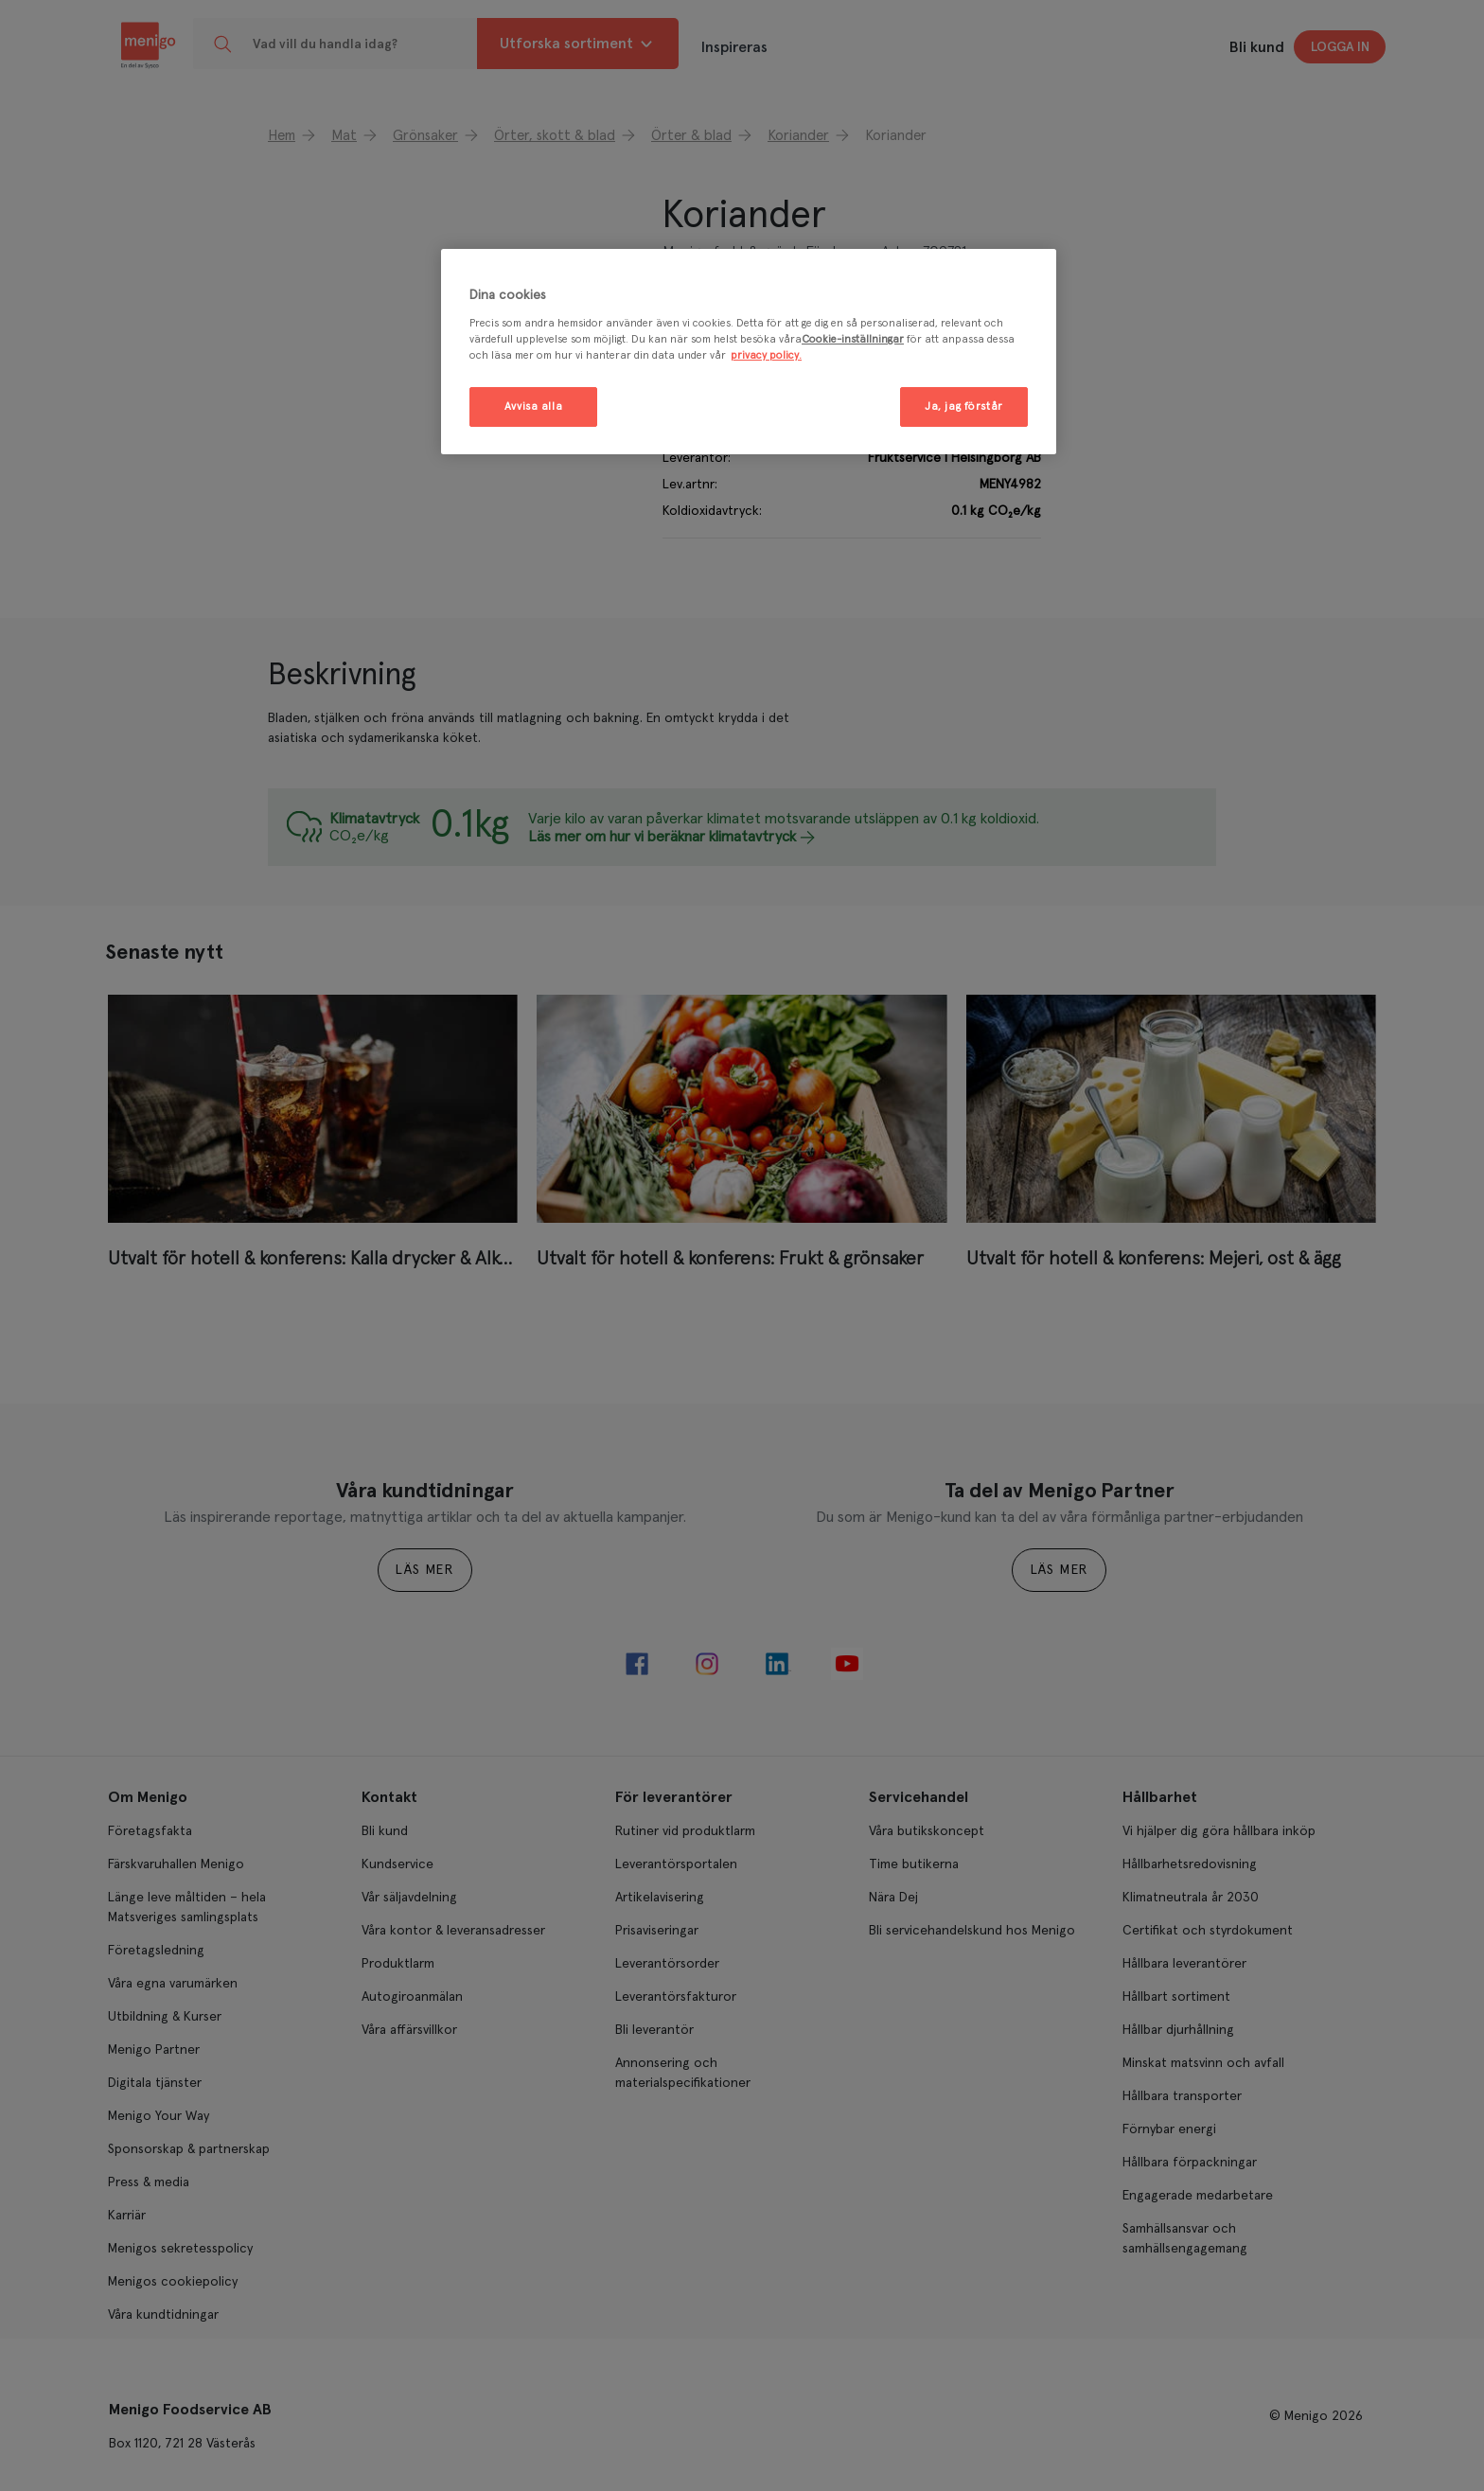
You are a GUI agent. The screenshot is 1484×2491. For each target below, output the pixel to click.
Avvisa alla (533, 406)
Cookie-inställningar (853, 339)
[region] (748, 351)
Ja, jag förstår (964, 406)
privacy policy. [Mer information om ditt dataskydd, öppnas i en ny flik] (766, 355)
